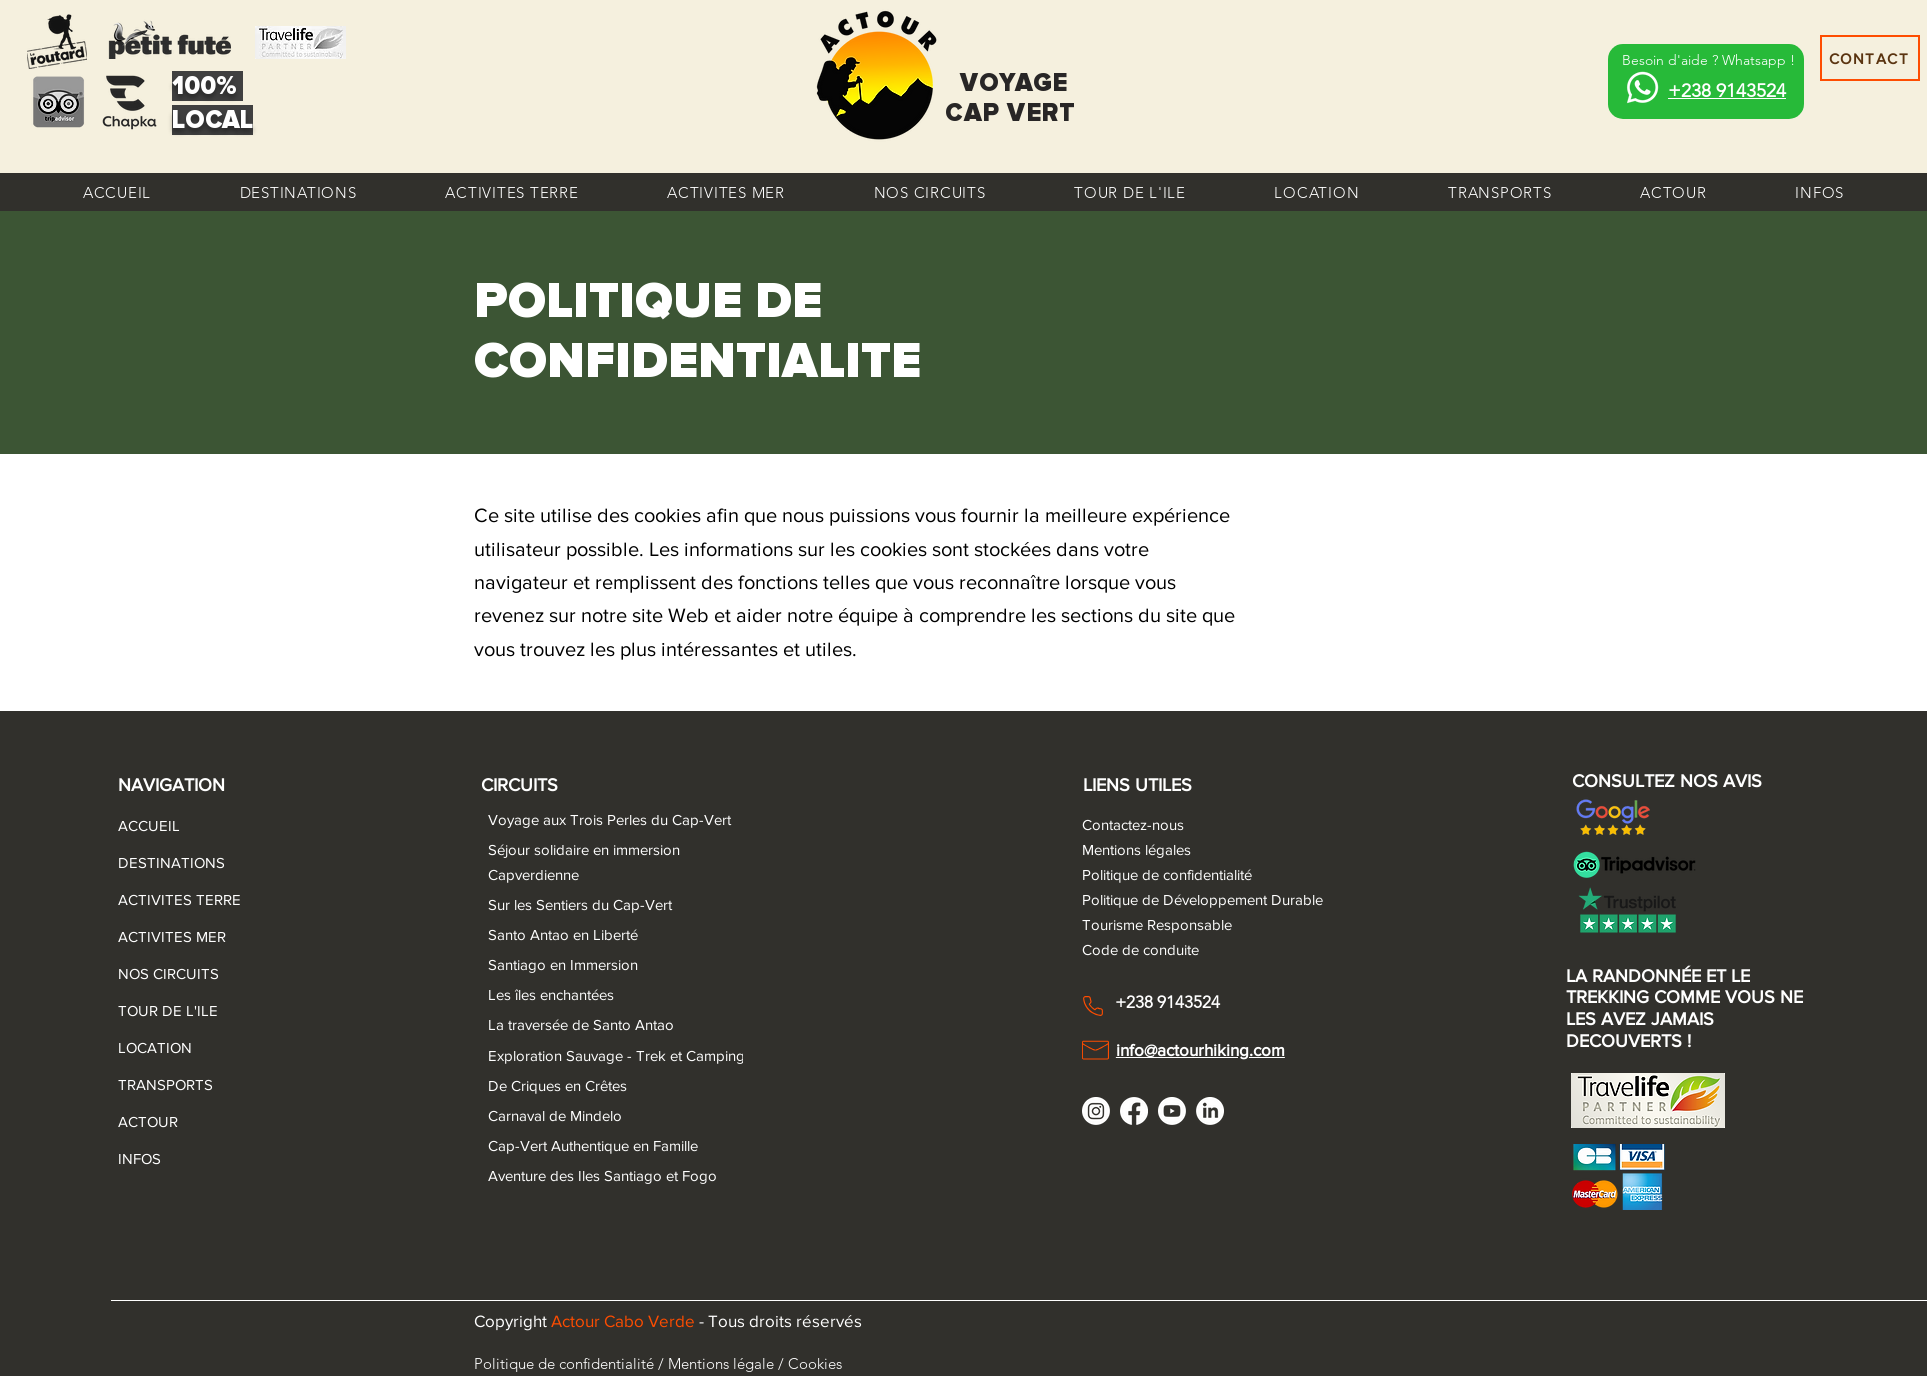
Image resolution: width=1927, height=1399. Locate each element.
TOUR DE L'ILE (166, 1010)
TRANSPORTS (165, 1084)
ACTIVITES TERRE (166, 899)
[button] (298, 192)
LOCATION (155, 1047)
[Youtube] (1172, 1111)
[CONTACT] (1870, 58)
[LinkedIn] (1210, 1111)
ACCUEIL (149, 825)
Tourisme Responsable (1157, 924)
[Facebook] (1134, 1111)
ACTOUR (148, 1121)
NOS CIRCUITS (166, 973)
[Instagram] (1096, 1111)
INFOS (139, 1158)
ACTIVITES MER (166, 936)
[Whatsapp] (1642, 87)
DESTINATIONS (166, 862)
